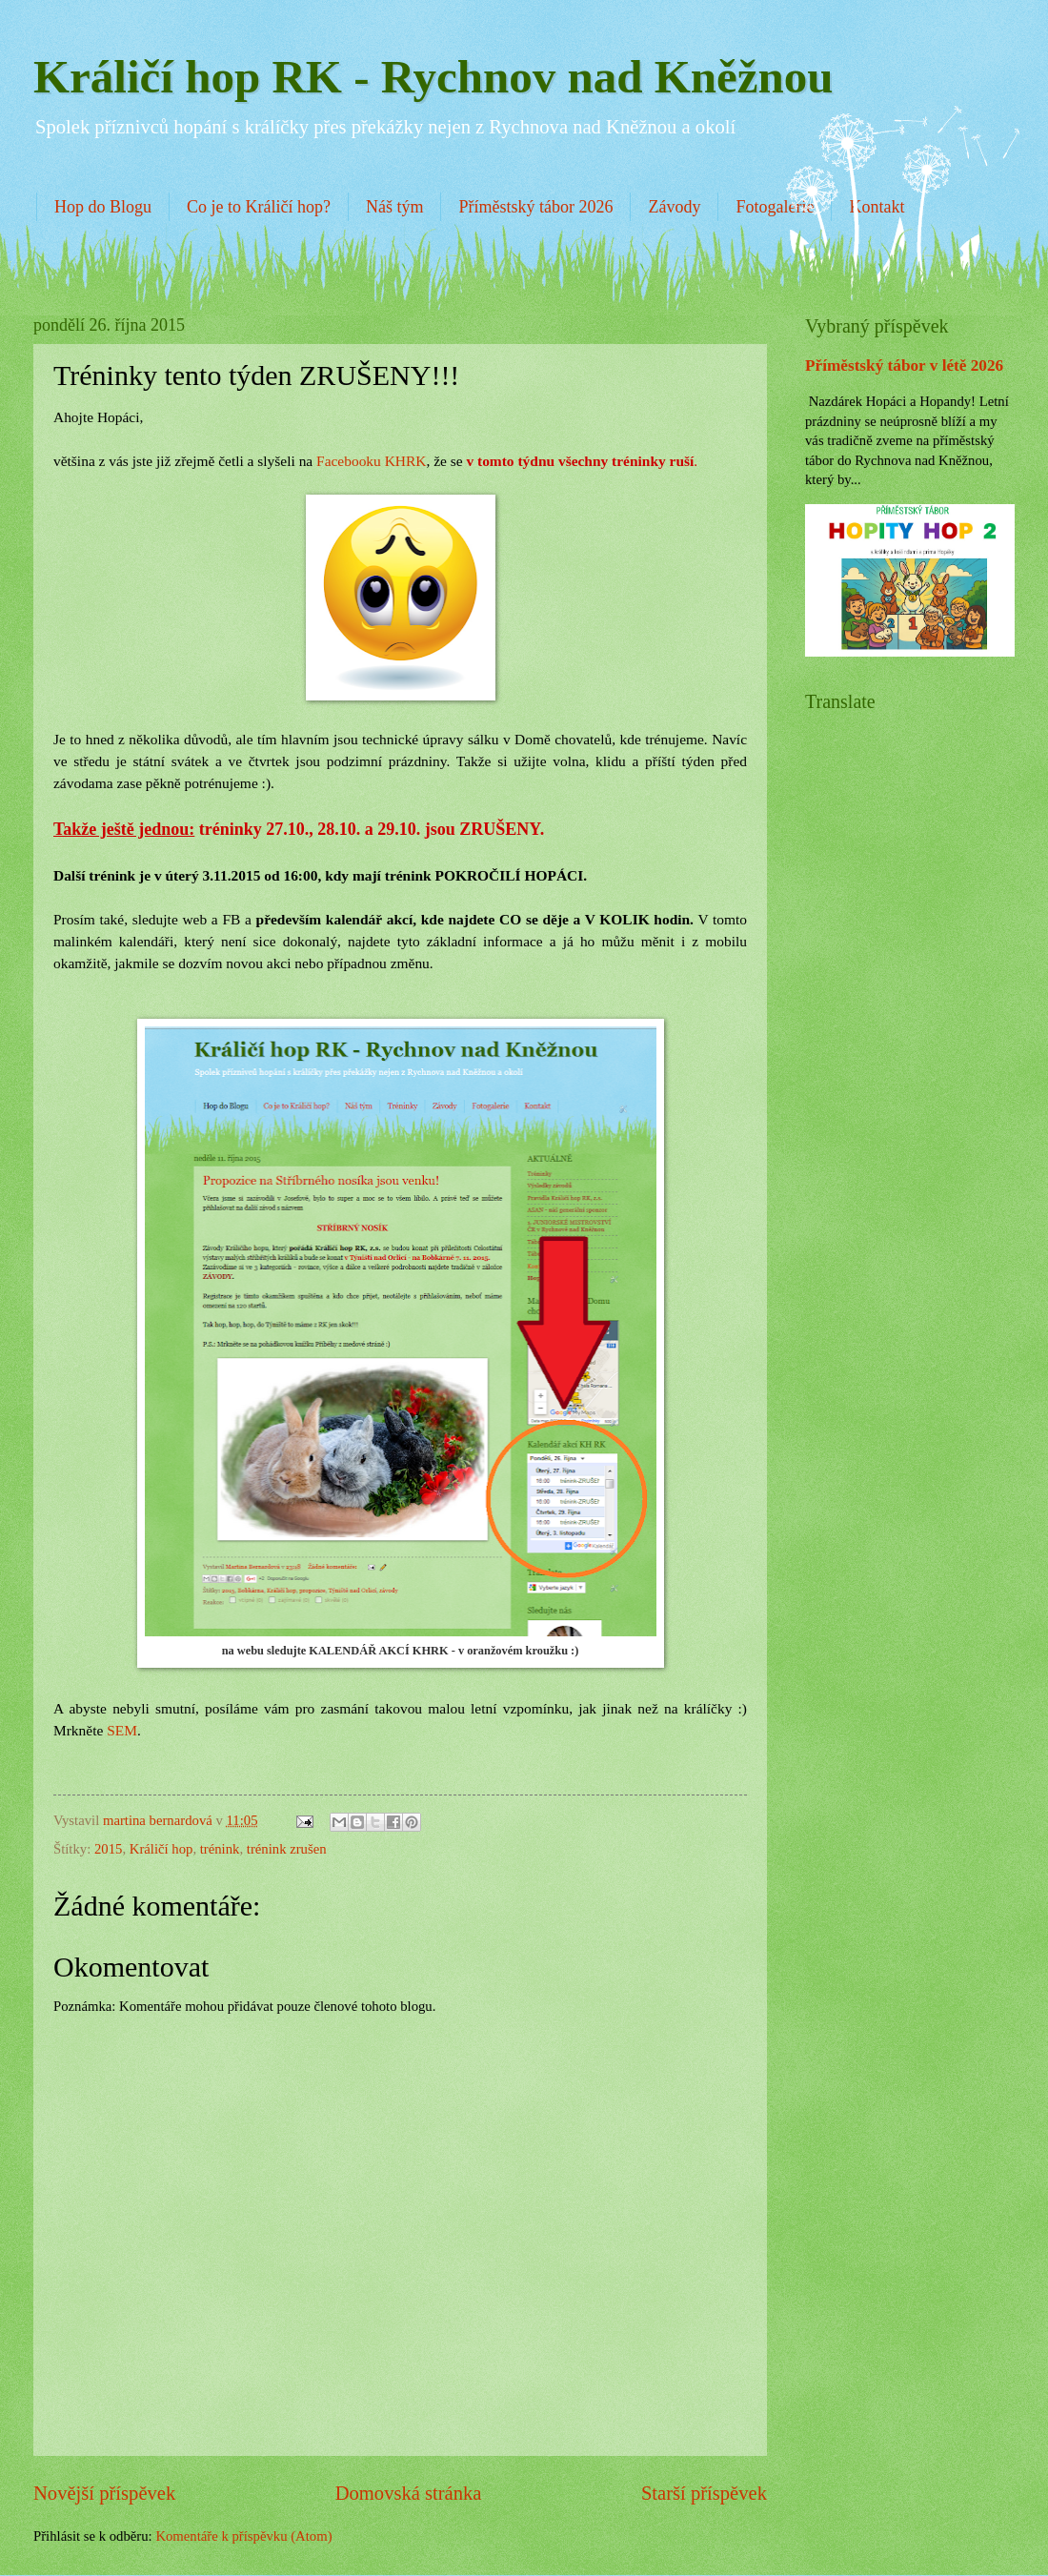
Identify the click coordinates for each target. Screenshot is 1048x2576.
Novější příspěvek (104, 2493)
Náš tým (395, 206)
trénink (220, 1848)
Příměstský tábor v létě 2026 (904, 365)
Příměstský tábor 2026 (535, 206)
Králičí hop (161, 1848)
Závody (674, 206)
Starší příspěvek (704, 2493)
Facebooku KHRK (371, 461)
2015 (108, 1848)
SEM (122, 1730)
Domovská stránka (408, 2493)
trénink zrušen (287, 1848)
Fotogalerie (775, 206)
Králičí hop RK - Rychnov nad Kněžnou (433, 77)
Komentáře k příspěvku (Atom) (243, 2536)
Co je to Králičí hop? (259, 206)
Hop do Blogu (102, 206)
